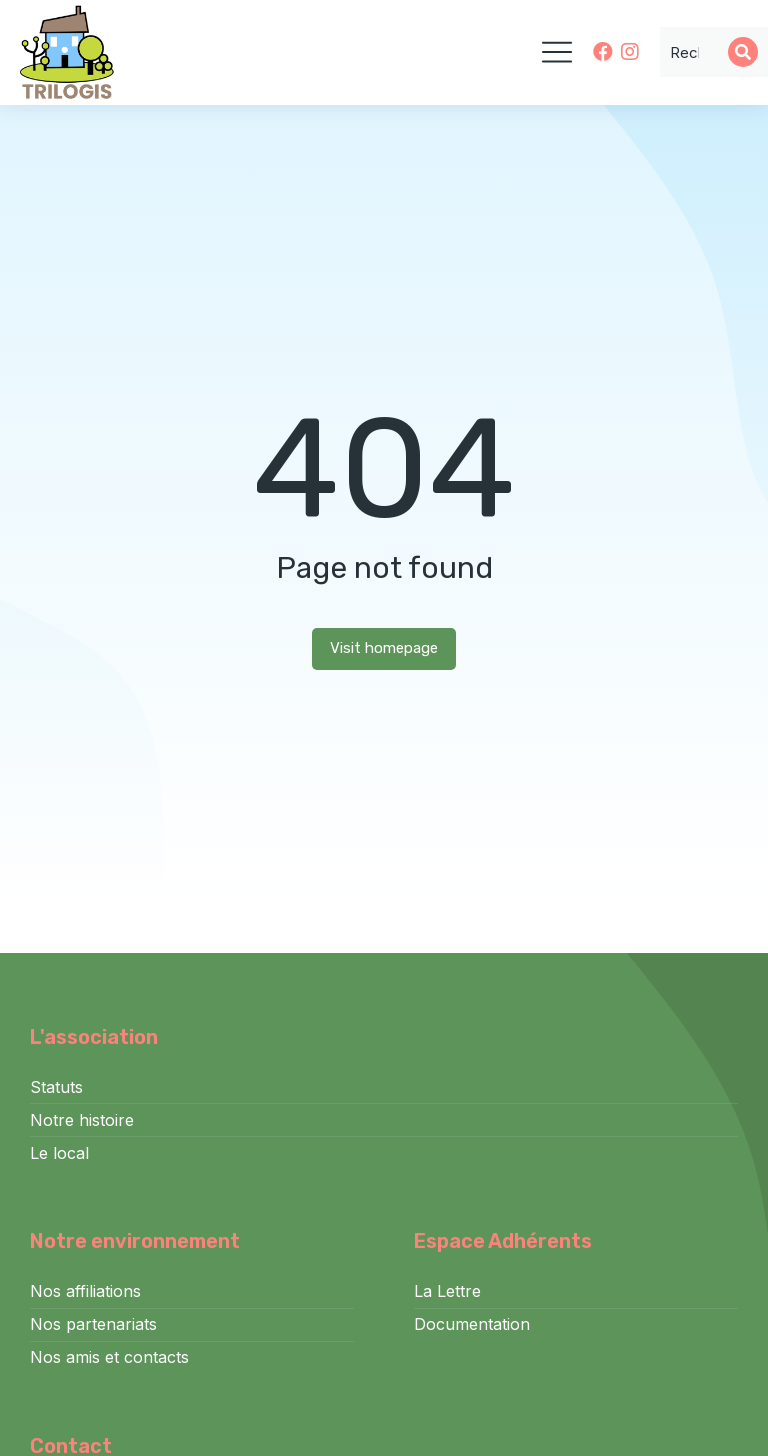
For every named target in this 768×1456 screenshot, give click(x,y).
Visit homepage (384, 648)
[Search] (743, 52)
